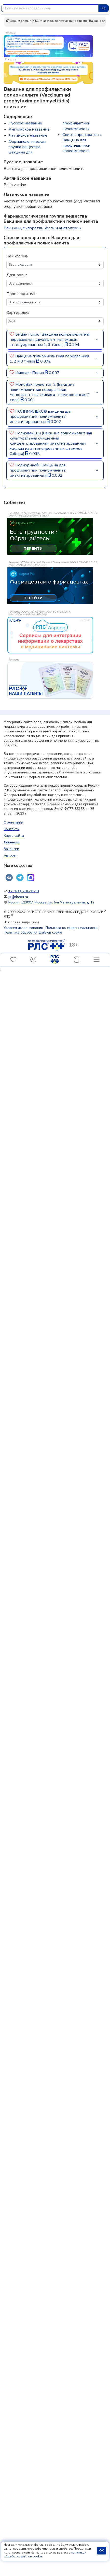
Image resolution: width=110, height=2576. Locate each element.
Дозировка (17, 275)
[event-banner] (50, 635)
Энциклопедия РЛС (22, 21)
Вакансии (11, 849)
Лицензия (11, 842)
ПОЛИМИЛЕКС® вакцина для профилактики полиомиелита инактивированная (40, 416)
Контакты (11, 829)
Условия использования (23, 927)
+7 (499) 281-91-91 (23, 891)
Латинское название (28, 135)
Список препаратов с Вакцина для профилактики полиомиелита (81, 143)
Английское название (29, 129)
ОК (101, 2550)
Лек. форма (17, 256)
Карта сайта (14, 835)
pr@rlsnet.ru (18, 896)
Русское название (25, 123)
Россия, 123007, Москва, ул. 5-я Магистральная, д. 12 (51, 902)
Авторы (10, 855)
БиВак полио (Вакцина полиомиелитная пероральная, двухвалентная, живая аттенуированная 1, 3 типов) (50, 339)
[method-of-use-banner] (48, 46)
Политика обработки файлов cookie (33, 932)
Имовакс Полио (29, 372)
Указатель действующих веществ (63, 21)
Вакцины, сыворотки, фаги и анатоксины (43, 228)
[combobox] (50, 8)
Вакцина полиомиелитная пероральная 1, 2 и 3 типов (49, 358)
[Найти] (103, 8)
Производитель (21, 294)
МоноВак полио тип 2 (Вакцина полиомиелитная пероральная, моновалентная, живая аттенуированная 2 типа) (50, 392)
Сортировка (17, 312)
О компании (13, 822)
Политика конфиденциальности (71, 927)
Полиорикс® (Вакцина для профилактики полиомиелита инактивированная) (38, 470)
